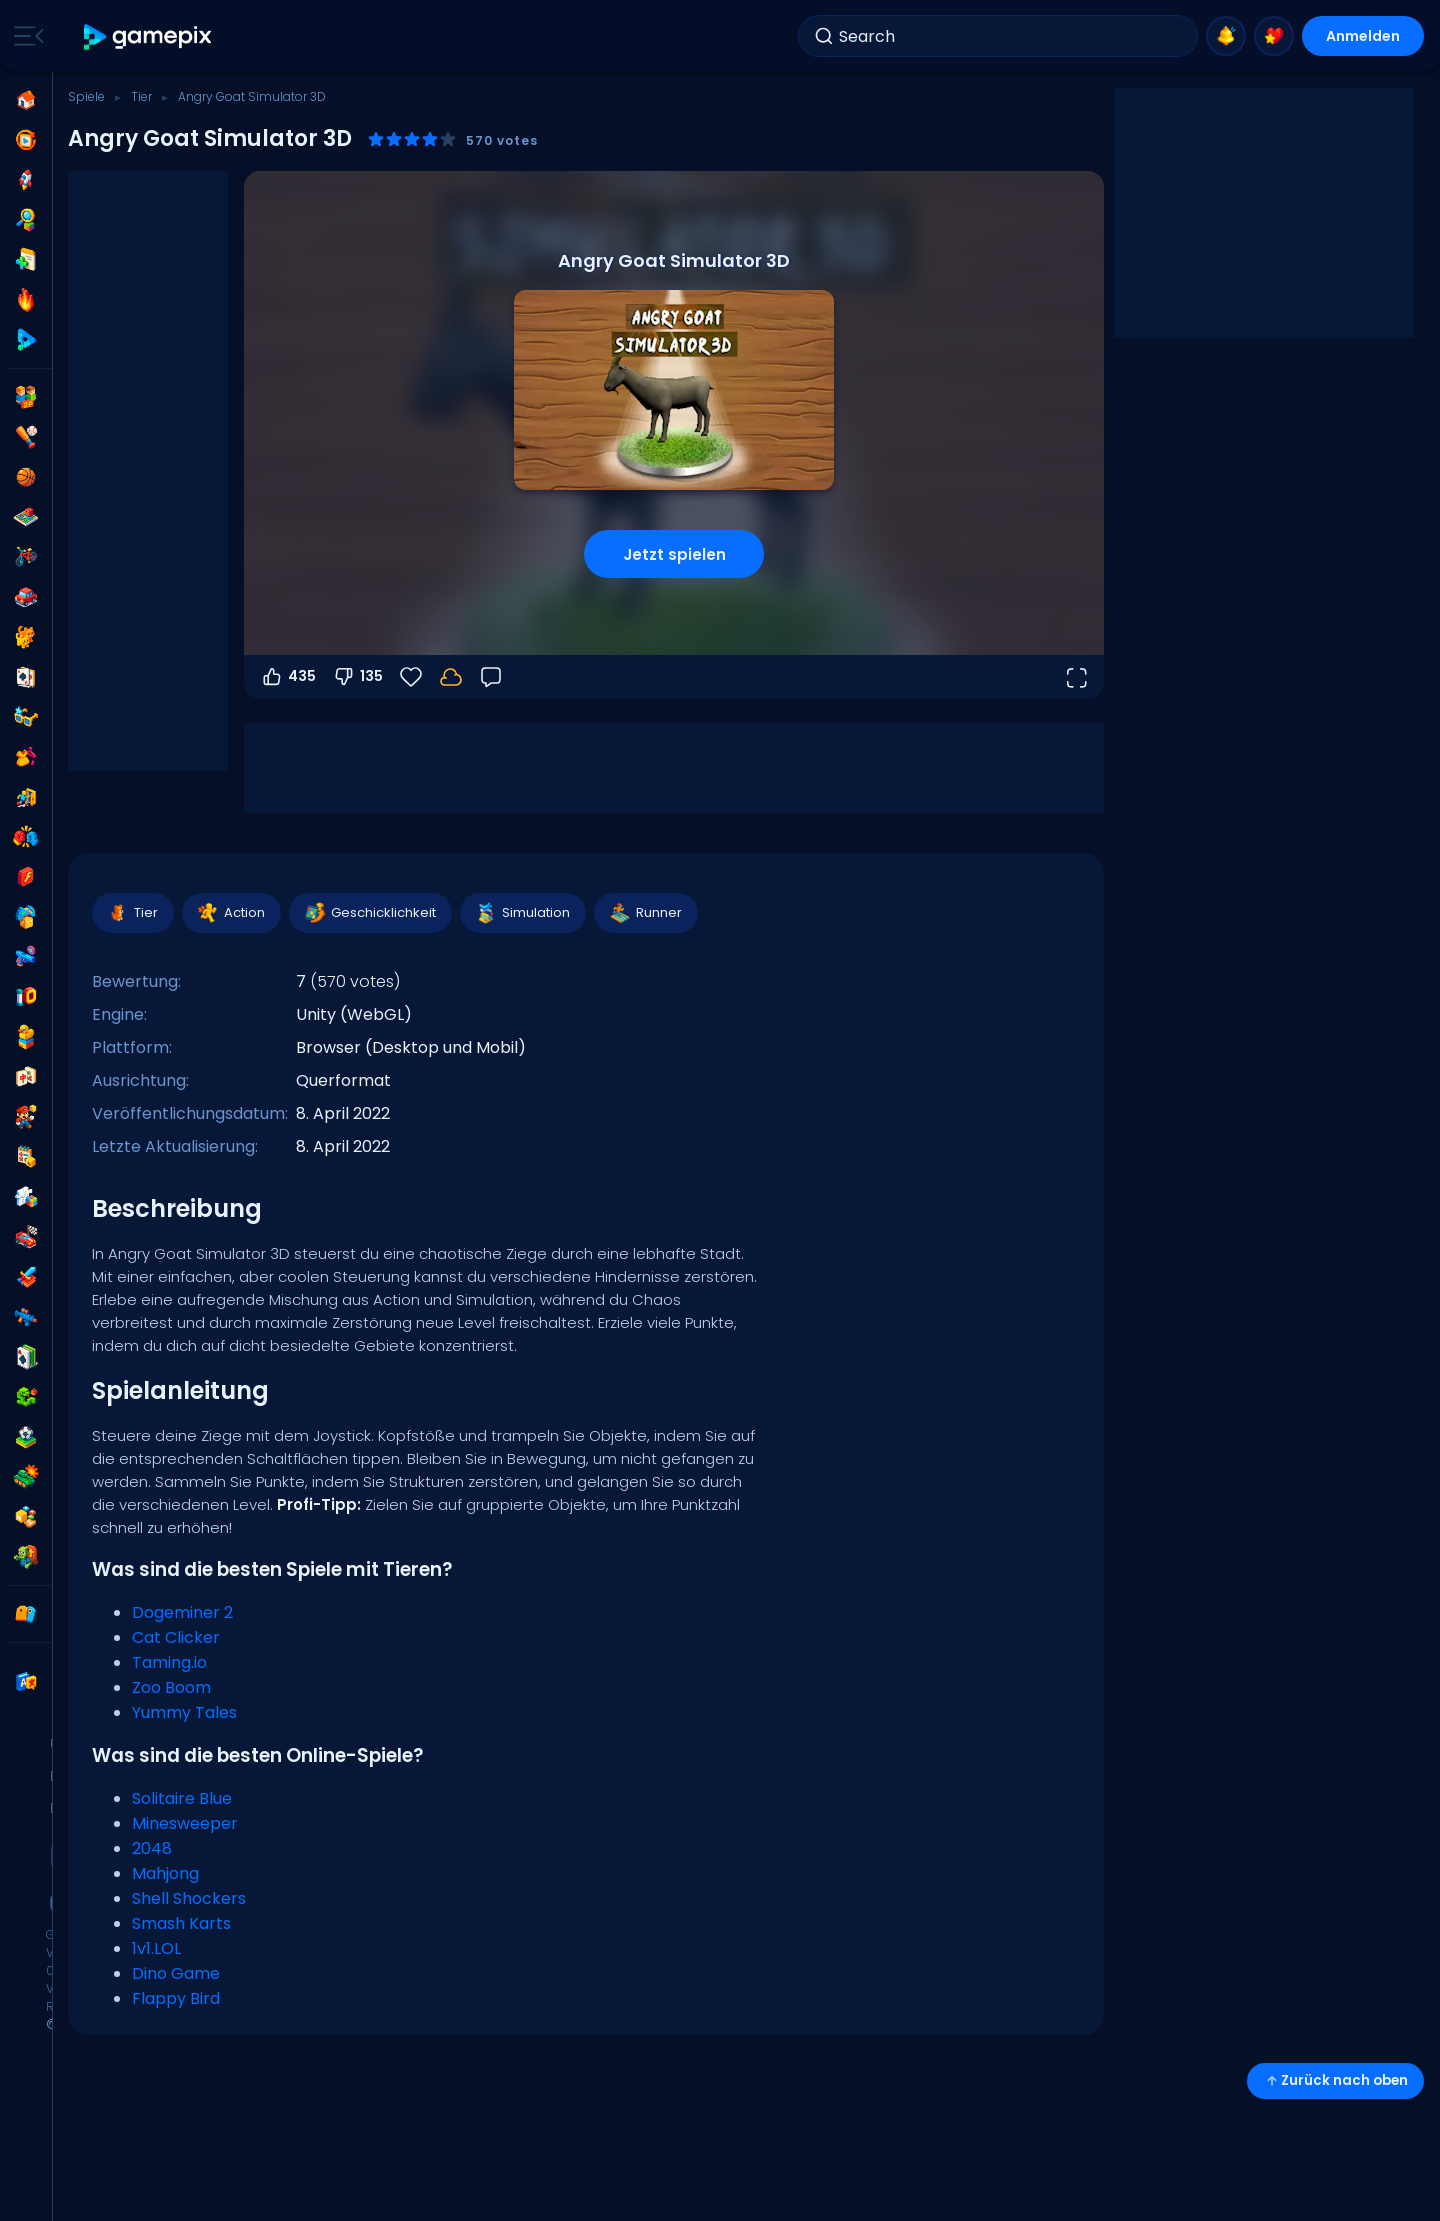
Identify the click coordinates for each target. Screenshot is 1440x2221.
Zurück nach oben (1335, 2080)
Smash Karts (181, 1923)
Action (230, 913)
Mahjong (165, 1873)
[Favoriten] (411, 677)
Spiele (86, 96)
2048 (152, 1848)
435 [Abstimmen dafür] (288, 677)
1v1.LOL (156, 1948)
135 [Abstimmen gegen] (357, 677)
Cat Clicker (176, 1637)
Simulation (522, 913)
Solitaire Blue (182, 1798)
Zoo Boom (171, 1687)
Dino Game (176, 1973)
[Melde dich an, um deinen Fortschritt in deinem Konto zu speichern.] (451, 677)
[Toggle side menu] (25, 36)
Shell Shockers (189, 1898)
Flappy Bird (176, 1998)
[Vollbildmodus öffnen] (1076, 677)
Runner (645, 913)
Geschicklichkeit (369, 913)
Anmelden (1363, 36)
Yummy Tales (184, 1712)
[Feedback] (491, 677)
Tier (141, 96)
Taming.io (169, 1662)
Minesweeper (185, 1823)
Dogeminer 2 (182, 1612)
